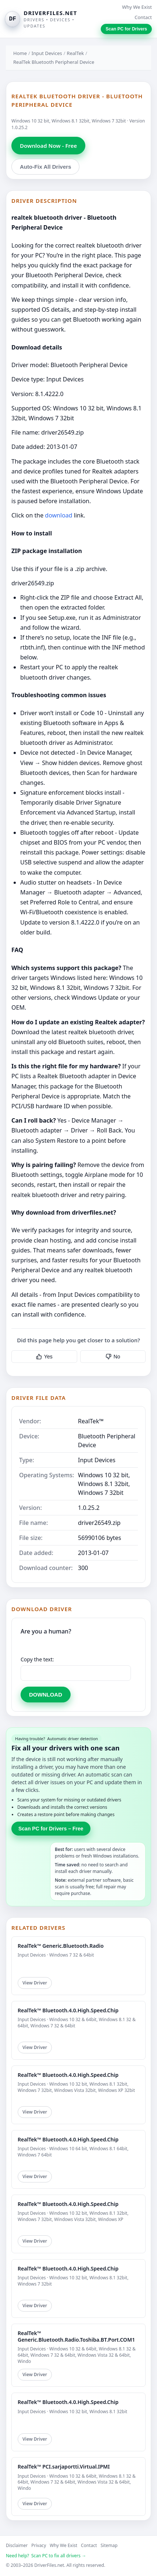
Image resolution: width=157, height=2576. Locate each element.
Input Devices (47, 53)
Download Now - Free (48, 145)
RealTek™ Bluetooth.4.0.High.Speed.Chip (68, 2010)
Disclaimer (17, 2545)
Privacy (38, 2545)
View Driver (34, 1983)
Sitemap (109, 2545)
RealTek (75, 53)
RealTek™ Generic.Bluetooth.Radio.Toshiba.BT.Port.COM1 (76, 2336)
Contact (143, 17)
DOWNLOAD (45, 1694)
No (113, 1357)
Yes (44, 1357)
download (58, 515)
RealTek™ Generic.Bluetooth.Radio (61, 1945)
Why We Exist (137, 7)
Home (20, 53)
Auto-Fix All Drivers (45, 167)
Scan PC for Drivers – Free (50, 1829)
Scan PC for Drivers (126, 29)
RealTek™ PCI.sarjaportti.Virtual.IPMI (64, 2466)
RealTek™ (91, 1421)
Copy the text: (37, 1659)
